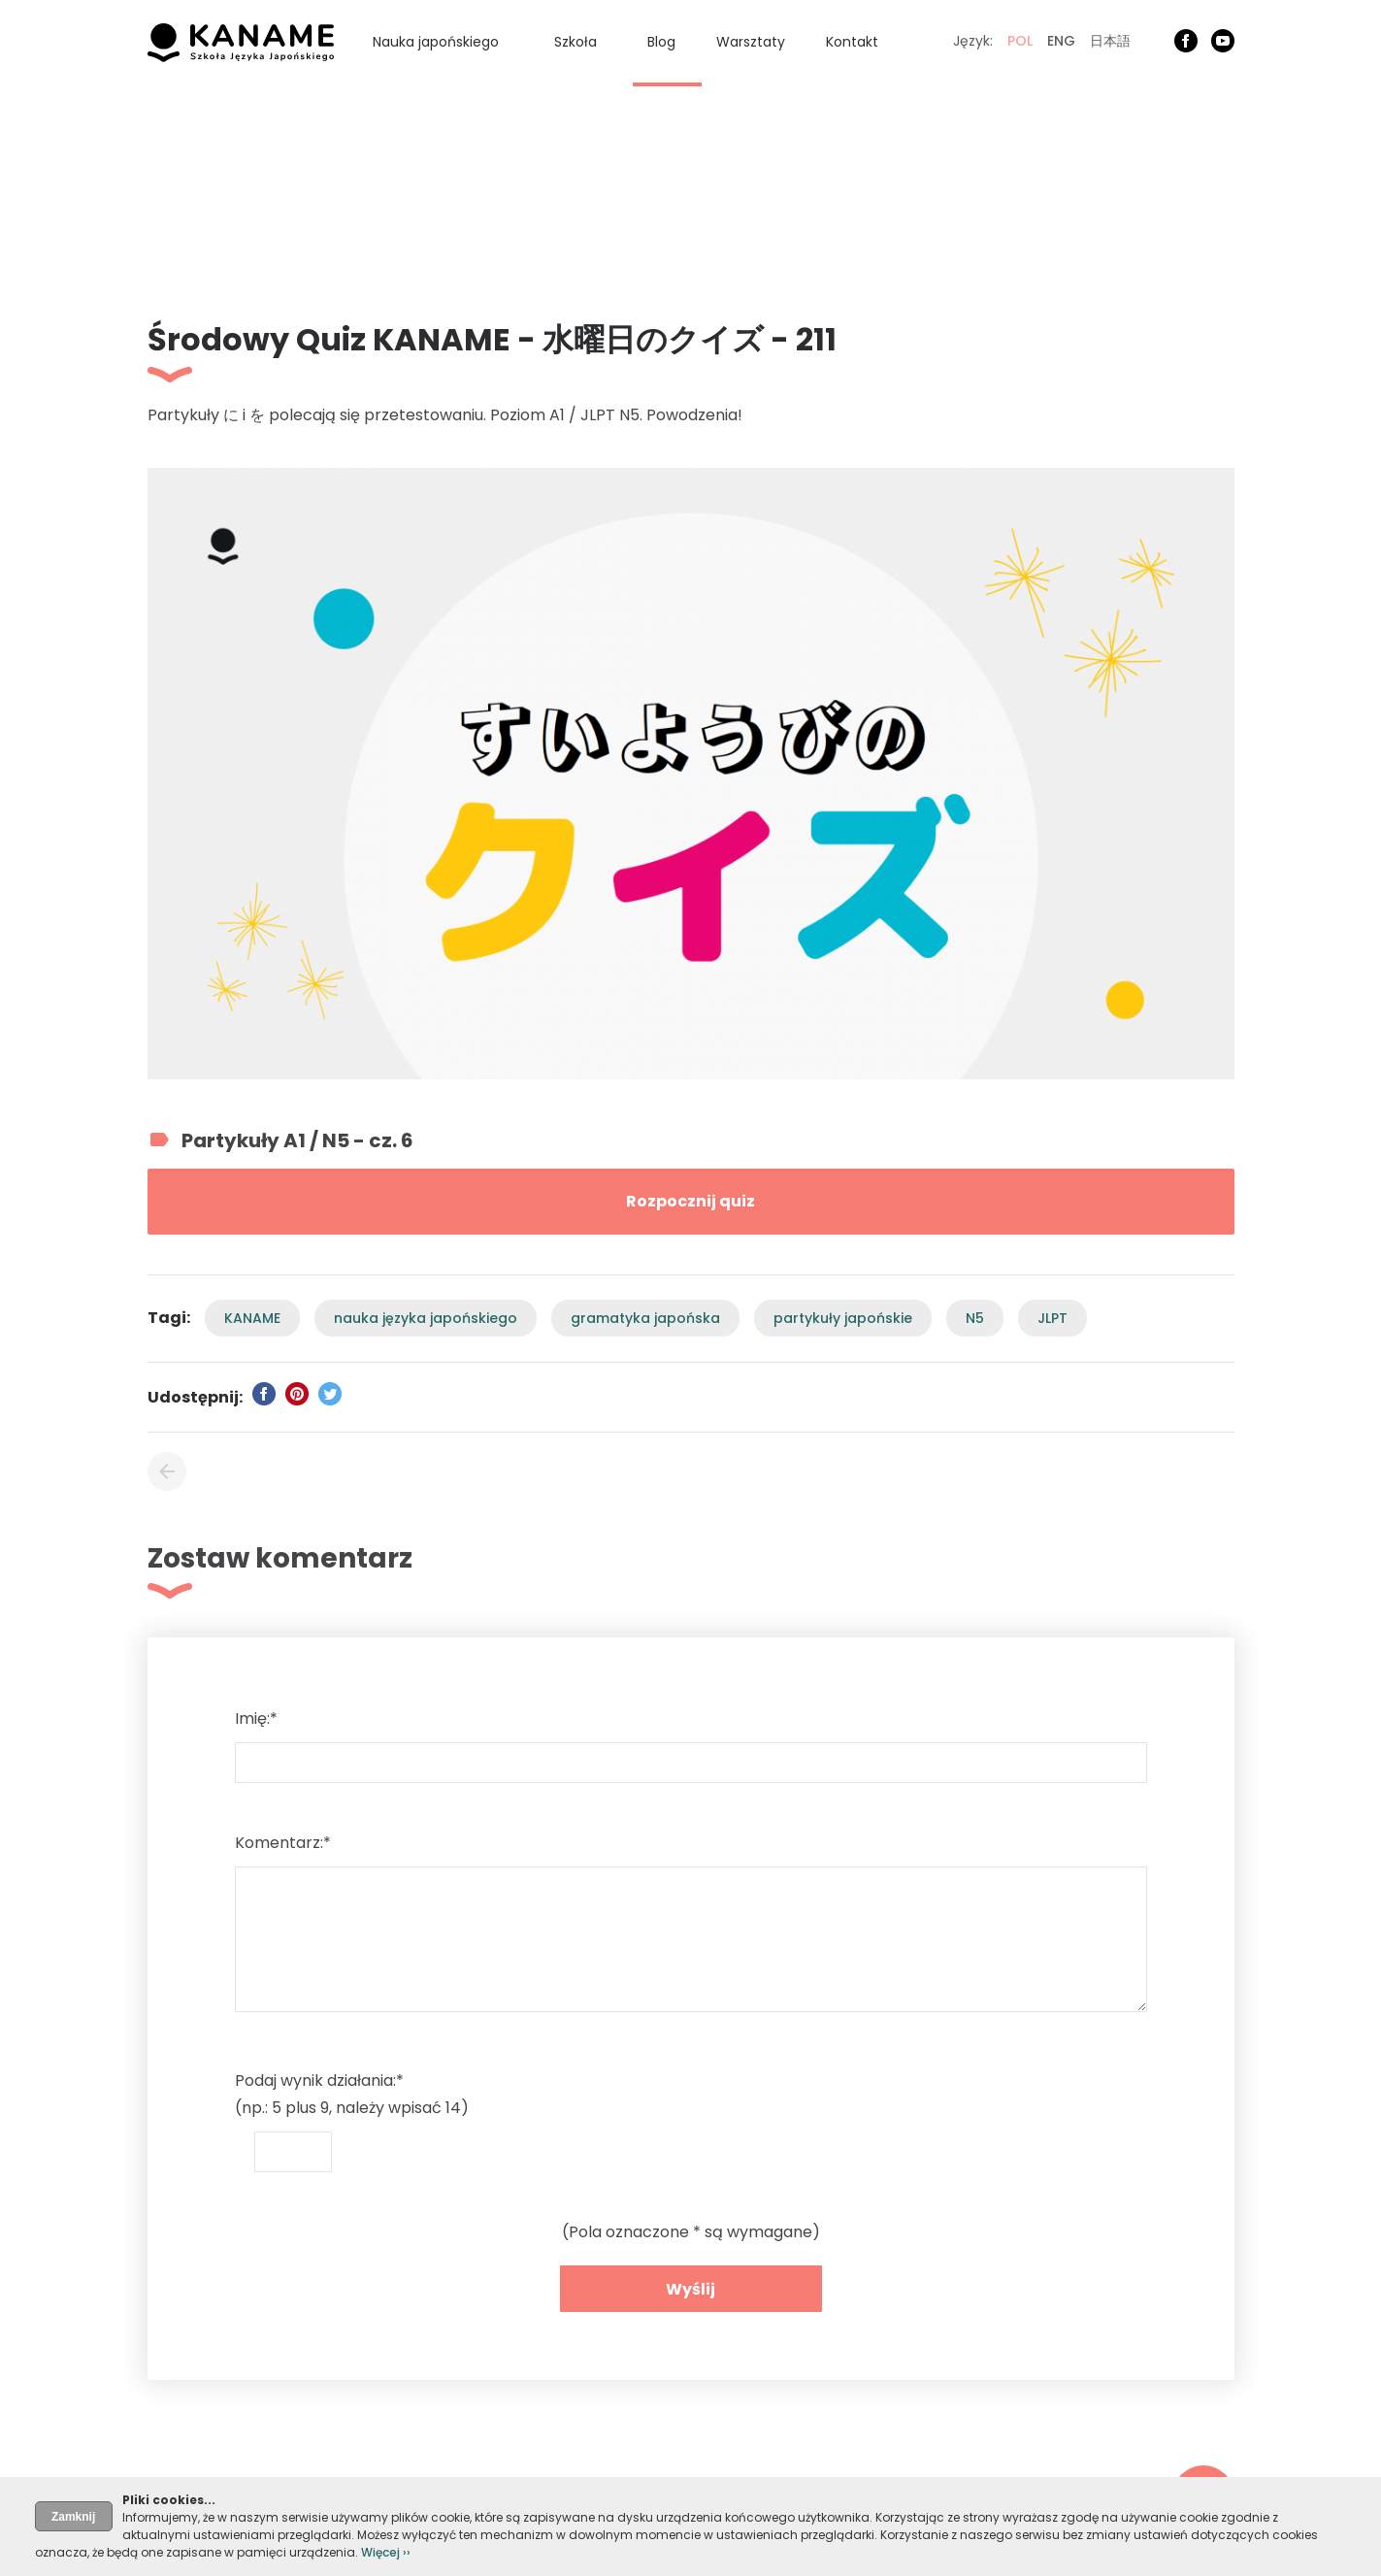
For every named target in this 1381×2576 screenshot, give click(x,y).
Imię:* (256, 1718)
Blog (661, 41)
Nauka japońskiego (436, 41)
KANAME (252, 1318)
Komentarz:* (283, 1843)
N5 (975, 1318)
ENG (1061, 40)
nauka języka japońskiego (425, 1318)
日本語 (1110, 40)
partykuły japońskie (842, 1318)
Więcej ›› (386, 2552)
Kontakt (852, 41)
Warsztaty (750, 41)
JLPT (1052, 1318)
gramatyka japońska (645, 1318)
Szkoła (575, 41)
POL (1020, 40)
